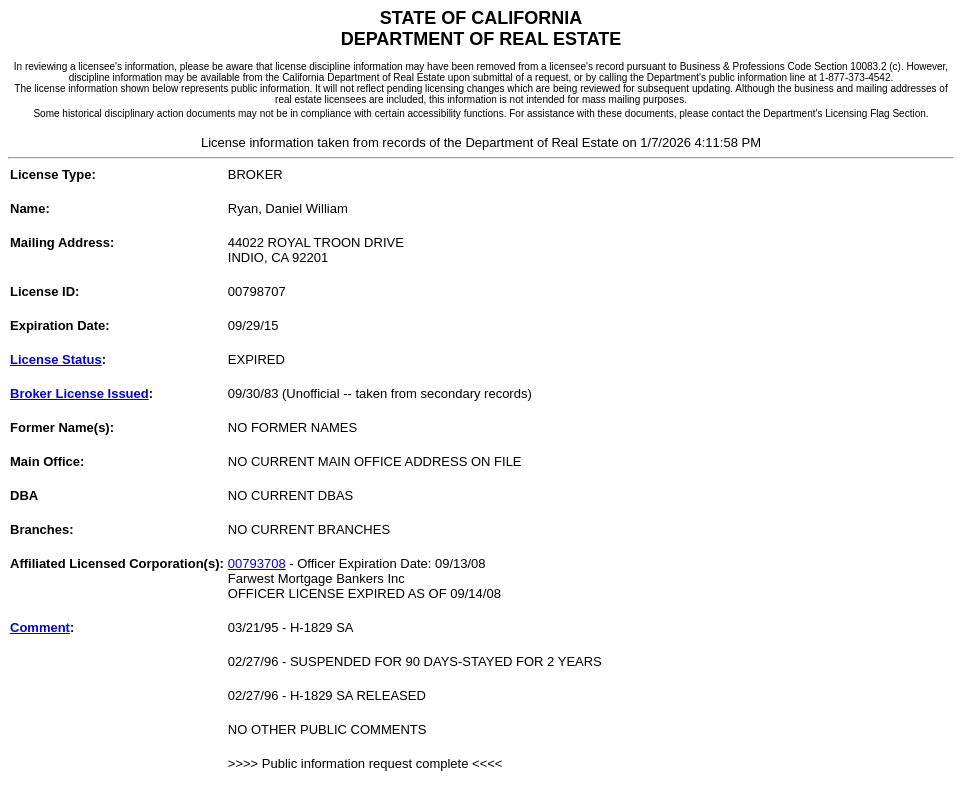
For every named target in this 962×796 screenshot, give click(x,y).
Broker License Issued (79, 393)
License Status (56, 359)
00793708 (257, 563)
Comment (40, 627)
